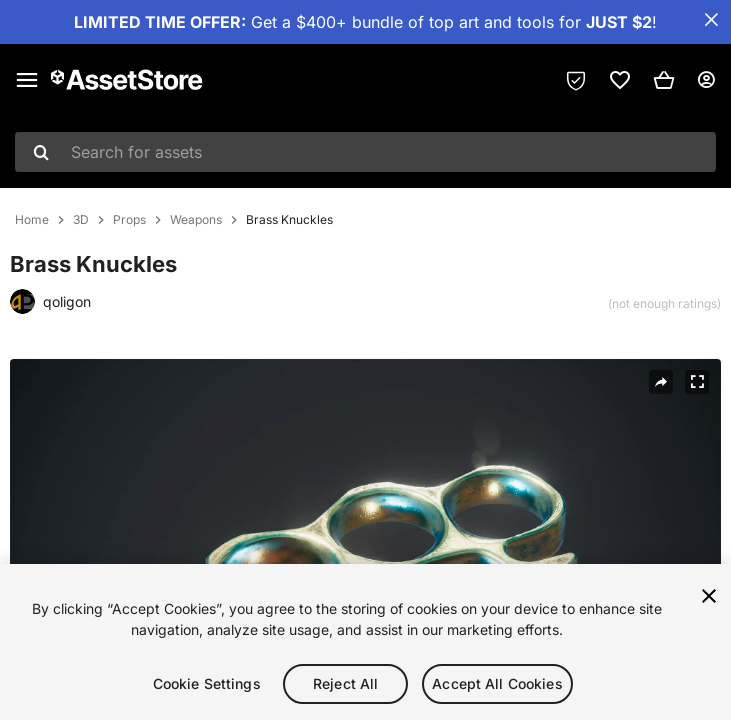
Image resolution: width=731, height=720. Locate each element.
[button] (664, 80)
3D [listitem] (81, 220)
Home (32, 220)
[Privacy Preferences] (576, 80)
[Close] (709, 599)
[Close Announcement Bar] (711, 20)
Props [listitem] (129, 220)
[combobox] (365, 152)
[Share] (661, 382)
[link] (620, 80)
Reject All (345, 686)
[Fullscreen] (697, 382)
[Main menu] (27, 80)
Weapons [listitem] (196, 220)
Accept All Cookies (497, 686)
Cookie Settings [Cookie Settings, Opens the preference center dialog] (207, 686)
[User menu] (706, 80)
